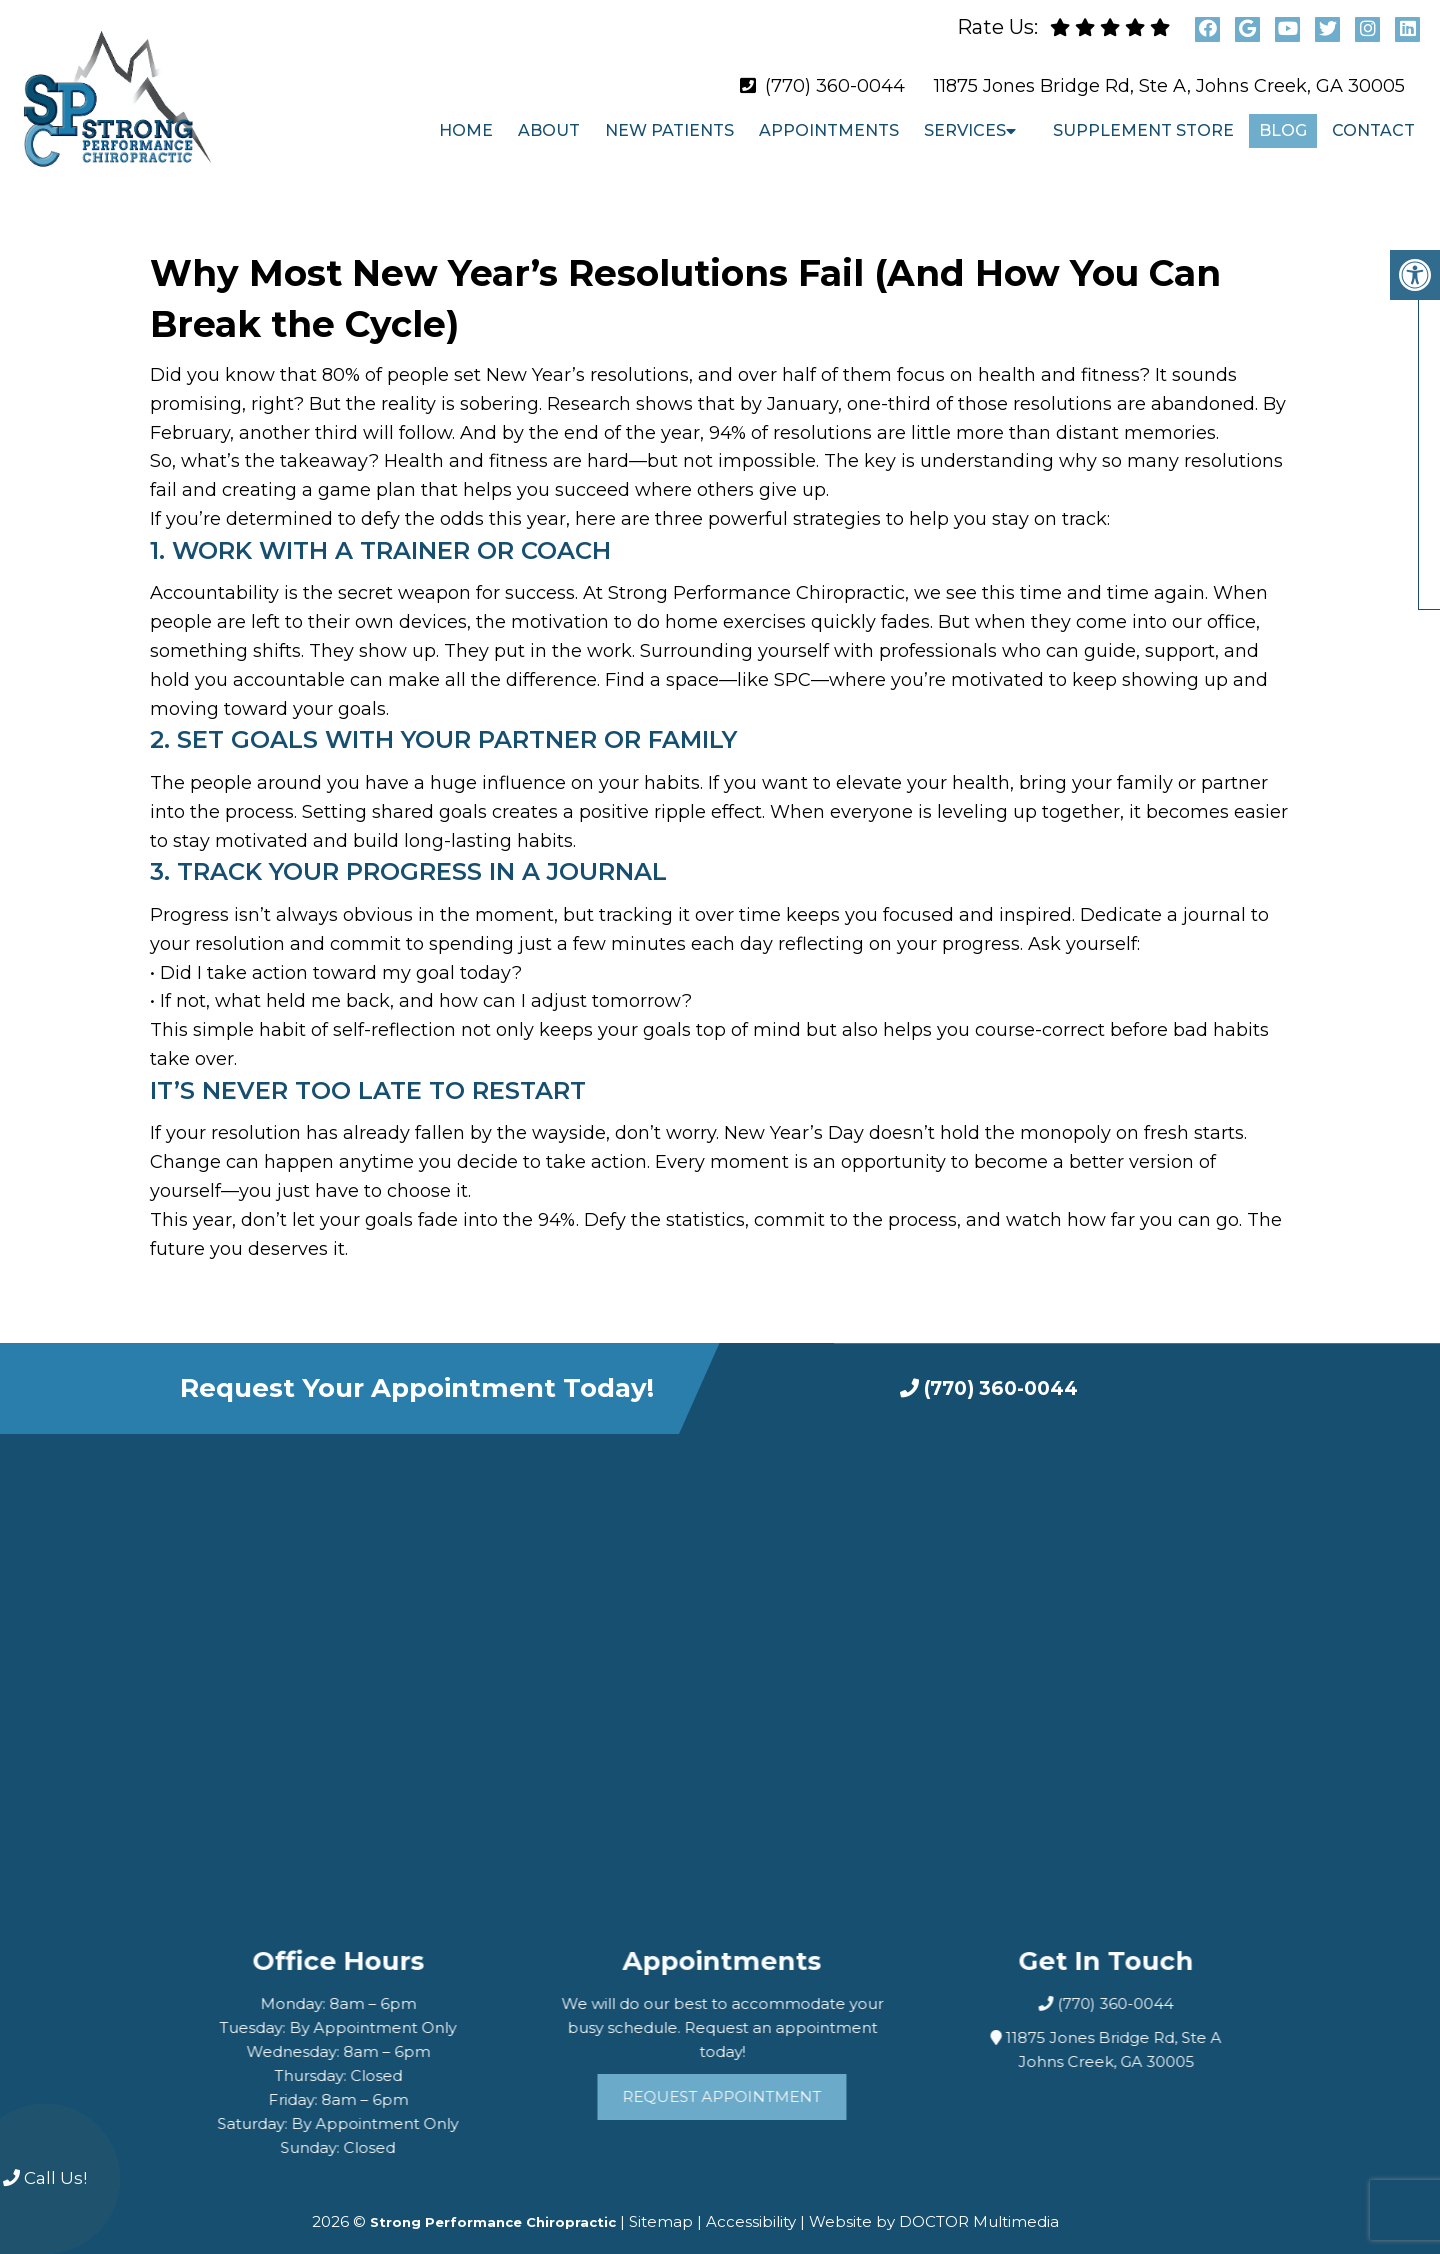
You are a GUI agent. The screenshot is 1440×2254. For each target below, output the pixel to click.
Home (466, 130)
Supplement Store (1143, 130)
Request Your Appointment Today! (417, 1371)
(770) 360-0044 (835, 86)
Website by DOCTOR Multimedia (934, 2204)
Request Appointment (747, 2079)
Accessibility (751, 2204)
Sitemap (661, 2204)
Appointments (829, 130)
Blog (1283, 130)
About (549, 130)
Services (965, 130)
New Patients (669, 130)
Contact (1373, 130)
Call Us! (45, 2178)
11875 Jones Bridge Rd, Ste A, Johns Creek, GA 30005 (1169, 86)
